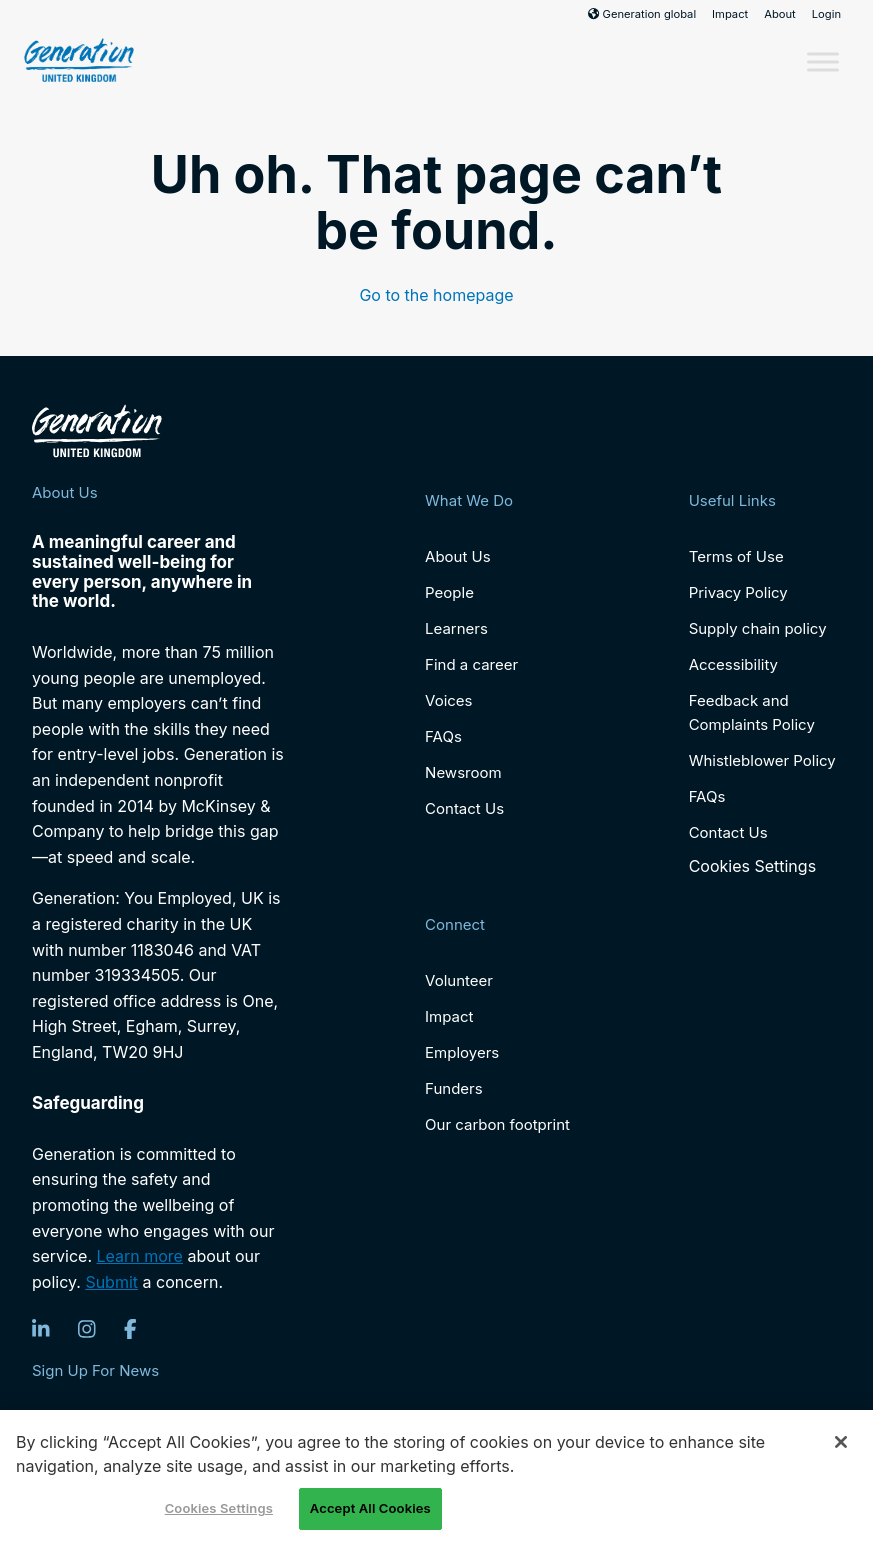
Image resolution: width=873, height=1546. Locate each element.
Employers (462, 1052)
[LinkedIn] (41, 1329)
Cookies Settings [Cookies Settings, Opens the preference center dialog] (219, 1508)
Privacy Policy (738, 592)
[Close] (841, 1442)
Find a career (471, 664)
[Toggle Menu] (823, 61)
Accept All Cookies (370, 1508)
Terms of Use (736, 556)
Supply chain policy (758, 628)
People (449, 592)
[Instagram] (87, 1329)
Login (826, 14)
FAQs (443, 736)
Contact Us (464, 808)
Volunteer (459, 980)
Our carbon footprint (497, 1124)
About (780, 14)
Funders (454, 1088)
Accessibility (733, 664)
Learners (456, 628)
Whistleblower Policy (762, 760)
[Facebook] (130, 1329)
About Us (458, 556)
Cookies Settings (752, 866)
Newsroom (463, 772)
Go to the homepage (436, 295)
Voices (448, 700)
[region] (436, 1478)
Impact (730, 14)
